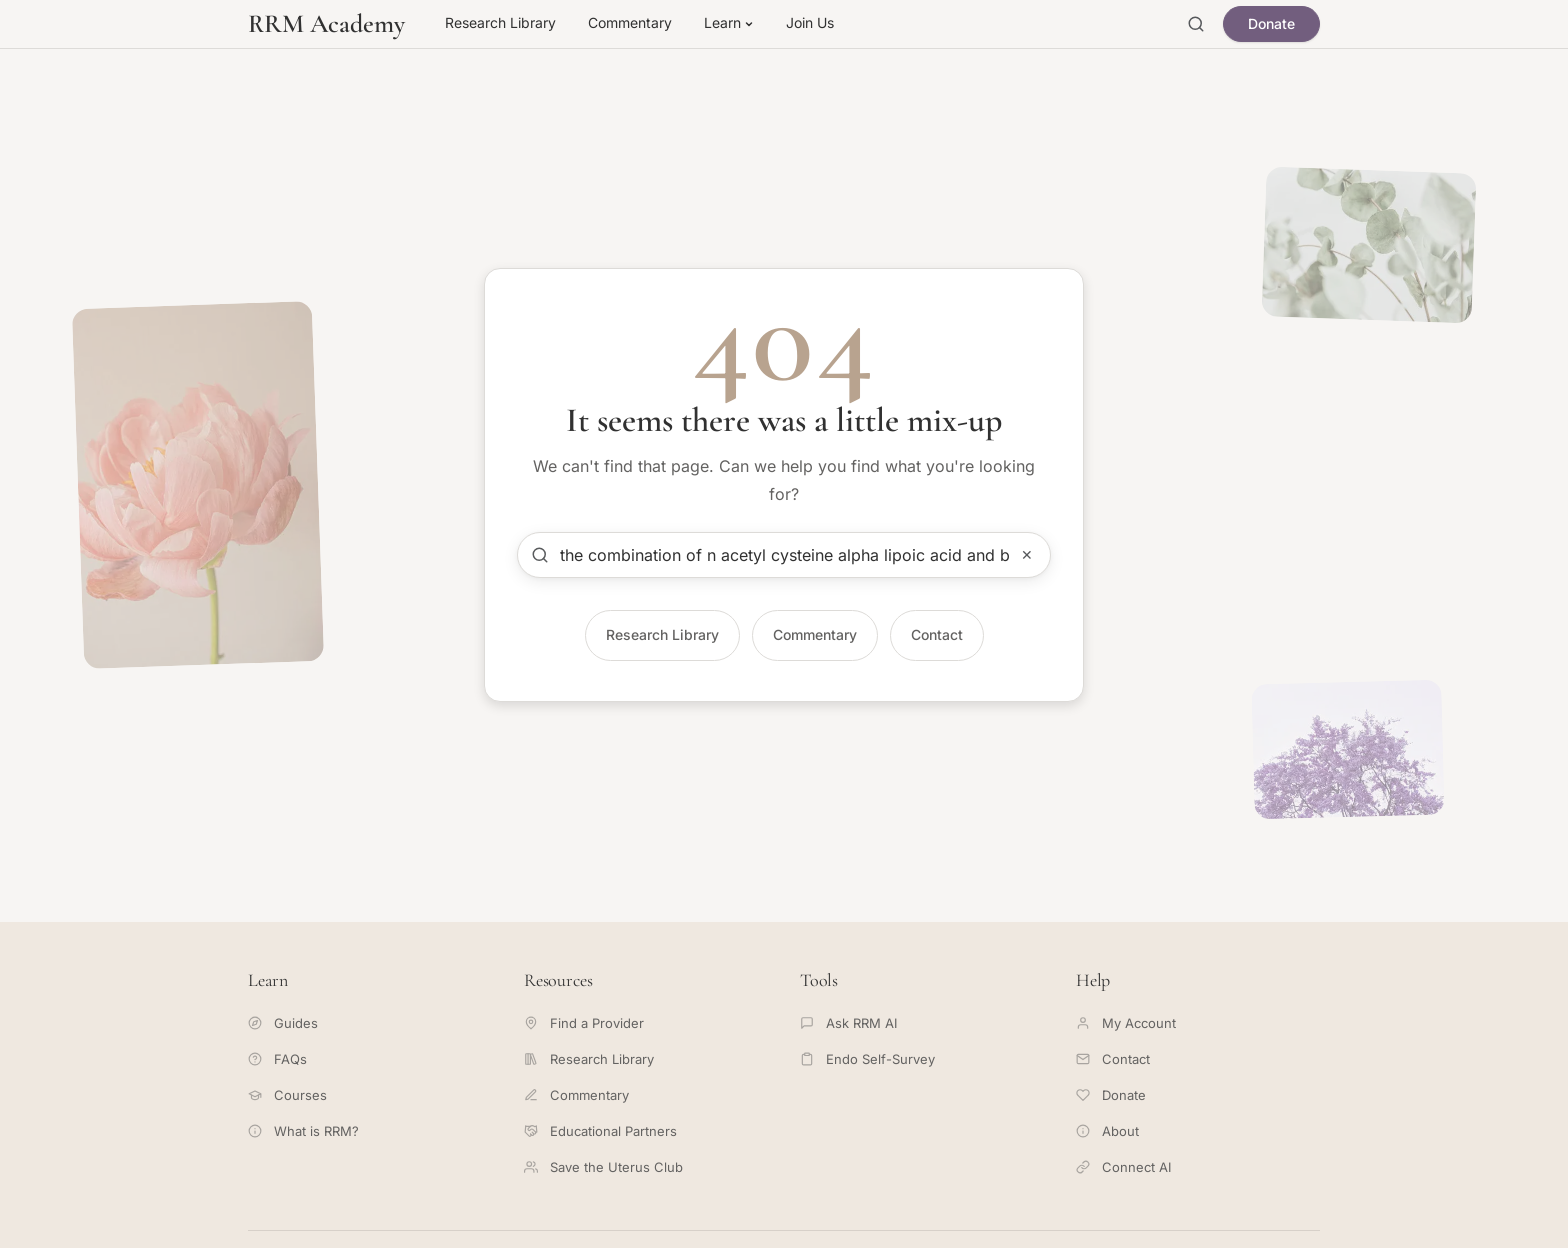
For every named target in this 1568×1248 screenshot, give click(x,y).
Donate (1271, 23)
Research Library (500, 22)
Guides (283, 1023)
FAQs (277, 1059)
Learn (729, 22)
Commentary (630, 22)
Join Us (810, 22)
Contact (937, 634)
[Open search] (1196, 24)
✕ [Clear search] (1027, 554)
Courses (287, 1095)
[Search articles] (784, 555)
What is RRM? (303, 1131)
